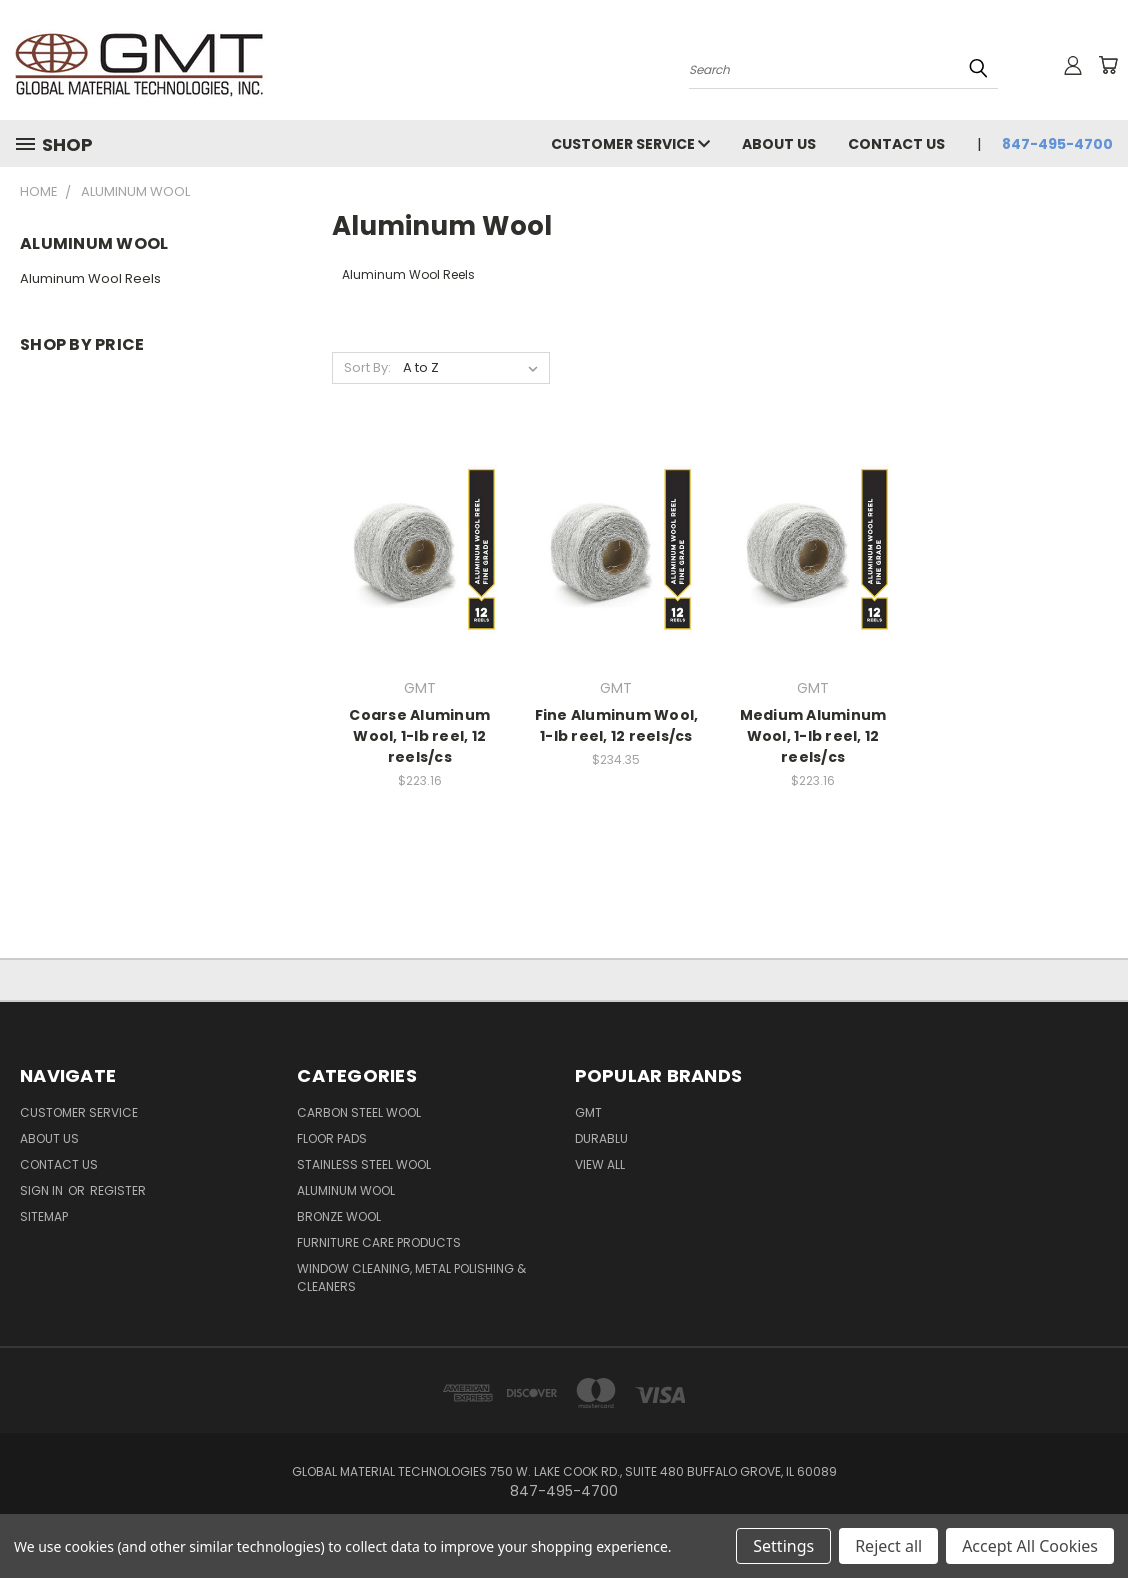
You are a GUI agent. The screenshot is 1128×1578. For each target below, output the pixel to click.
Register (118, 1190)
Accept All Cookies (1030, 1546)
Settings (783, 1546)
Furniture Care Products (379, 1242)
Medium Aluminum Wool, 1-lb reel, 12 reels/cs (813, 736)
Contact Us (896, 144)
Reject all (888, 1546)
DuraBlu (601, 1138)
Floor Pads (332, 1138)
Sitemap (44, 1216)
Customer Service (630, 144)
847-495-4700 (1057, 144)
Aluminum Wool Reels (90, 278)
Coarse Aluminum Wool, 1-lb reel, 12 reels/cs (419, 736)
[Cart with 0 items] (1108, 65)
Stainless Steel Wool (364, 1164)
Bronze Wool (339, 1216)
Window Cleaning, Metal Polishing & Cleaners (411, 1277)
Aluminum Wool (346, 1190)
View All (600, 1164)
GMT (588, 1112)
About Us (779, 144)
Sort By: (367, 367)
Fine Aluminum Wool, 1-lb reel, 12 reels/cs (617, 725)
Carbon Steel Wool (359, 1112)
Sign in (43, 1190)
